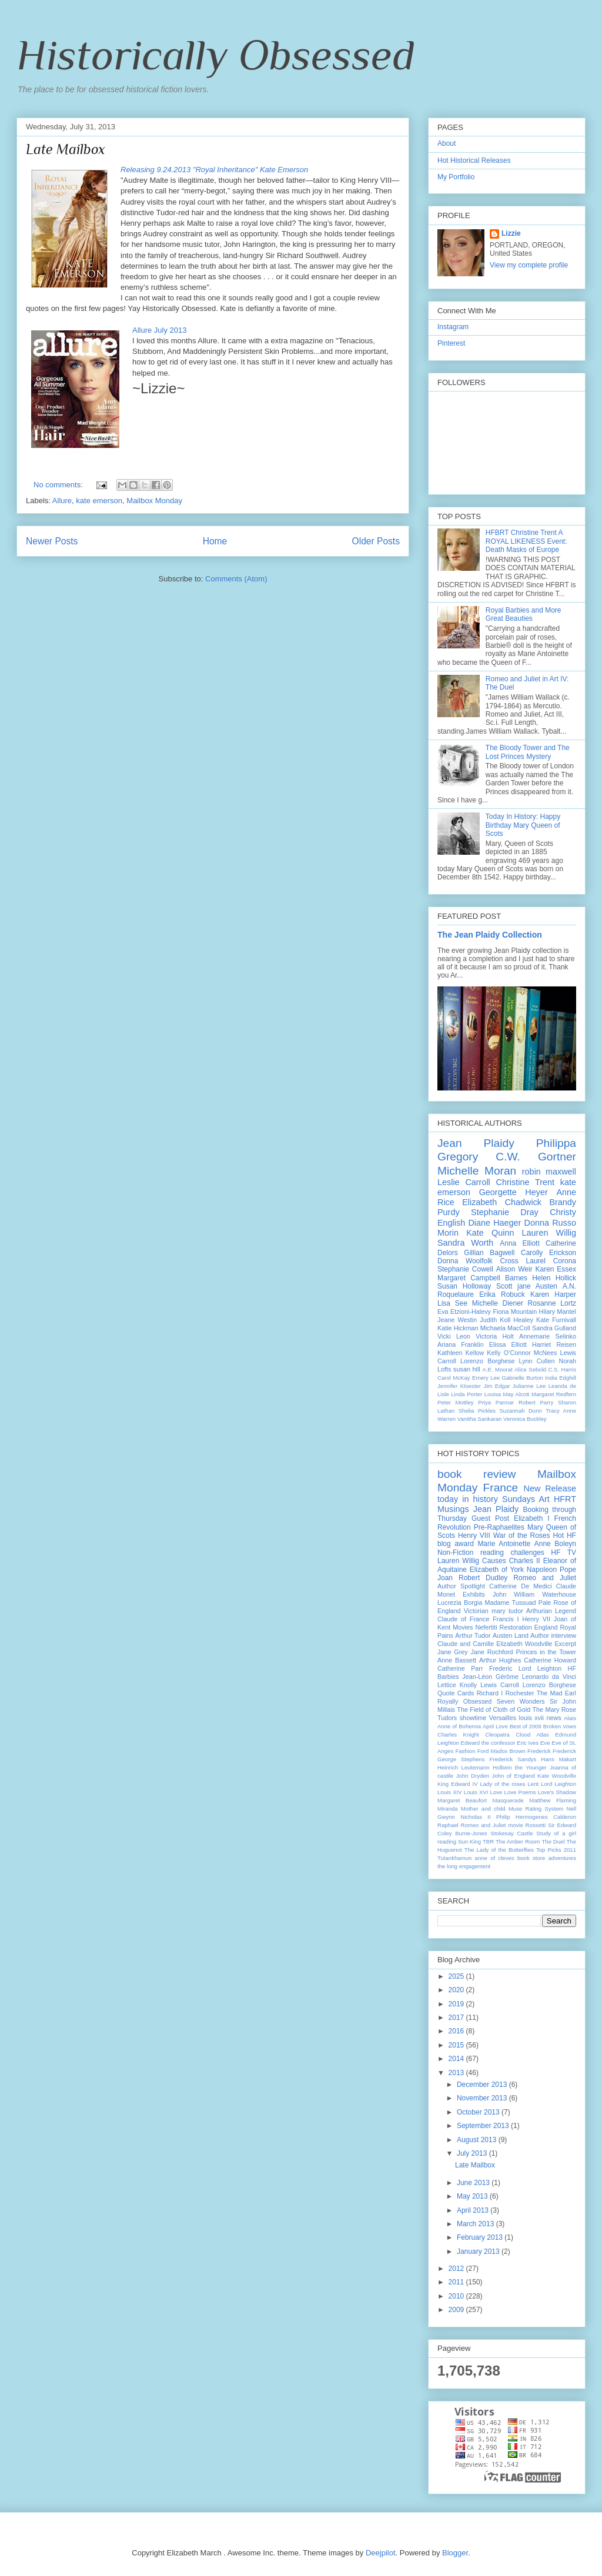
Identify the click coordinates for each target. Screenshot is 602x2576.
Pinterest (451, 343)
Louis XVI (476, 1792)
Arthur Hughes (500, 1660)
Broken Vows (559, 1726)
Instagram (453, 327)
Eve (545, 1742)
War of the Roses (521, 1535)
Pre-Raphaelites (499, 1527)
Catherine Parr (460, 1668)
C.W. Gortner (536, 1156)
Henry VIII (474, 1535)
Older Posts (376, 541)
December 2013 (483, 2084)
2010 (457, 2296)
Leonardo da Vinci (549, 1676)
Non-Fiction (455, 1552)
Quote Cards (455, 1693)
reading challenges (512, 1552)
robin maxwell (549, 1171)
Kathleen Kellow (460, 1352)
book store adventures (546, 1858)
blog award (455, 1544)
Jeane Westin (457, 1319)
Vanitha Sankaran (479, 1419)
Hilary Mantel (557, 1311)
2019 (457, 2004)
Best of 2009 (525, 1726)
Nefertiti (486, 1627)
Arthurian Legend (551, 1610)
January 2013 (479, 2251)
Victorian (476, 1610)
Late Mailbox (65, 149)
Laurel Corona (551, 1261)
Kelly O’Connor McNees (522, 1352)
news (553, 1717)
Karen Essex (555, 1269)
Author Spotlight (461, 1586)
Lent (533, 1784)
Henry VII (536, 1618)
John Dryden (472, 1775)
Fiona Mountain (515, 1311)
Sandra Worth (465, 1242)
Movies (463, 1627)
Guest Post (490, 1518)
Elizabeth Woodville (524, 1643)
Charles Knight (458, 1734)
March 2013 (476, 2224)
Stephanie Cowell (465, 1269)
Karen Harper (553, 1294)
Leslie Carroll (463, 1182)
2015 (457, 2045)
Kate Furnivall (556, 1319)
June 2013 (474, 2183)
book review (476, 1474)
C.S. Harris (562, 1369)
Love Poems (520, 1792)
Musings (453, 1509)
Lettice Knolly (457, 1684)
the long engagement (463, 1866)
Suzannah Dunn (520, 1410)
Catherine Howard (550, 1660)
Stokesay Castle (511, 1833)
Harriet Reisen (554, 1344)
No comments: (59, 484)
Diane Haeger (494, 1222)
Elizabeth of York (497, 1569)
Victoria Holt (494, 1336)
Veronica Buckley (525, 1419)
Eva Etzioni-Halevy (464, 1311)
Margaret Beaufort (462, 1800)
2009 (457, 2310)
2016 (457, 2031)
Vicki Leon (453, 1336)
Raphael (448, 1825)
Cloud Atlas (532, 1734)
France (501, 1487)
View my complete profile (529, 265)
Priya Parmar (496, 1402)
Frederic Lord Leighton (525, 1668)
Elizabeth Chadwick (501, 1202)
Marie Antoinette (503, 1544)
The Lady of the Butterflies (499, 1849)
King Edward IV (457, 1784)
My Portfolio (455, 177)
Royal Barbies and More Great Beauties (523, 614)
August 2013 (478, 2140)
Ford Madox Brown (501, 1751)
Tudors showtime (461, 1717)
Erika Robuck (501, 1294)
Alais (570, 1718)
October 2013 (479, 2112)
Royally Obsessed (464, 1701)
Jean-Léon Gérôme (490, 1676)
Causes (494, 1561)
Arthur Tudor (472, 1635)
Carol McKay (453, 1377)
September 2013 (484, 2126)
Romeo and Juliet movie (492, 1825)
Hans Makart (558, 1759)
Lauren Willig (549, 1232)
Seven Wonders (521, 1701)
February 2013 (480, 2237)
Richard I (490, 1693)
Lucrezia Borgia (459, 1602)
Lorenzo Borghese (487, 1360)
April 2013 (473, 2210)
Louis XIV (449, 1792)
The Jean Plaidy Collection (489, 934)
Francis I (506, 1618)
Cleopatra (497, 1734)
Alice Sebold (530, 1369)
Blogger (455, 2552)
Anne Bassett (456, 1660)
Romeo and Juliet (544, 1578)
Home (215, 541)
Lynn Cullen (537, 1360)
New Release (549, 1488)
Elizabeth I (532, 1518)
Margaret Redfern (553, 1394)
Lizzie (511, 233)
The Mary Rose (555, 1709)
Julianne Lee (529, 1386)
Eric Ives (528, 1742)
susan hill (466, 1369)
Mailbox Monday (154, 500)
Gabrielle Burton (522, 1377)
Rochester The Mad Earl (540, 1693)
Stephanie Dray (505, 1212)
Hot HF (564, 1535)
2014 (457, 2059)
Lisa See (452, 1303)
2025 (457, 1976)
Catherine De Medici (520, 1586)
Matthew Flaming (552, 1800)
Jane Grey (452, 1651)
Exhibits (474, 1594)
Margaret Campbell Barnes (482, 1278)
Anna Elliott (520, 1243)
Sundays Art (526, 1499)
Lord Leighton (558, 1784)
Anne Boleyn (555, 1544)
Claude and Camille (465, 1643)
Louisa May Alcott (507, 1394)
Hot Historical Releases (474, 160)
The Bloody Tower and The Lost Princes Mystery (528, 752)
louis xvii (531, 1717)
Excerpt (565, 1643)
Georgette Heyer (513, 1192)
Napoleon (542, 1569)
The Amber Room (518, 1841)
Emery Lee (486, 1377)
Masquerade (507, 1800)
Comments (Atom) (236, 578)
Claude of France (463, 1618)
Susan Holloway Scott (474, 1286)
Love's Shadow (557, 1792)
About (446, 143)
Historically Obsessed (215, 55)
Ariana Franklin (460, 1344)
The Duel (552, 1841)
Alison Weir (514, 1269)
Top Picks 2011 (556, 1849)
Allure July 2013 (159, 330)
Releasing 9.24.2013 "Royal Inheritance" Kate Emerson (214, 169)
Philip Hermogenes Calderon (536, 1817)
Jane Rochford (492, 1651)
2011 (457, 2282)
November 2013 (483, 2098)
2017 (457, 2017)
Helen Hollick (554, 1278)
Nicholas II (475, 1817)
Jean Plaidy (475, 1143)
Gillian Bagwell (489, 1253)
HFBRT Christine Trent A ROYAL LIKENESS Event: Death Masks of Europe (526, 541)
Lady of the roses (502, 1784)
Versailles (502, 1717)
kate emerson (99, 500)
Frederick (539, 1751)
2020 (457, 1990)
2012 (457, 2268)
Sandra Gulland (554, 1328)
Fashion (465, 1751)
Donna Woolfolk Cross (478, 1261)
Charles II (524, 1561)
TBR (488, 1841)
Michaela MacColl (505, 1328)
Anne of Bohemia (459, 1726)
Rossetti (536, 1825)
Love (496, 1792)
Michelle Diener (497, 1303)
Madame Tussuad (510, 1602)
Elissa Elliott (508, 1344)
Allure (62, 500)
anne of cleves (494, 1858)
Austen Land (511, 1635)
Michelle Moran (476, 1171)
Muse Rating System (536, 1808)
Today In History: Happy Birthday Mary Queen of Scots (523, 825)
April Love (495, 1726)
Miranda (447, 1808)
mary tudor (507, 1610)
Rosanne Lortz (552, 1303)
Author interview (553, 1635)
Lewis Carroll (499, 1684)
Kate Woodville (556, 1775)
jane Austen (537, 1286)
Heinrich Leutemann (463, 1767)
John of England (513, 1775)
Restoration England (529, 1627)
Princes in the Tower (546, 1651)
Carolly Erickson (548, 1253)
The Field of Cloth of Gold (493, 1709)
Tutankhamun (454, 1858)
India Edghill (560, 1377)
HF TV (563, 1552)
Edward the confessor (488, 1742)
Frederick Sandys (512, 1759)
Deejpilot (381, 2552)
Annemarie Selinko (547, 1336)
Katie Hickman (458, 1328)
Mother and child (483, 1808)
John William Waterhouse (534, 1594)
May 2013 (473, 2196)
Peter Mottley (455, 1402)
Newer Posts (52, 541)
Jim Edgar (496, 1386)
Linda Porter (466, 1394)
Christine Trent (525, 1182)
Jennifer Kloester (459, 1386)
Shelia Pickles (477, 1410)
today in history (467, 1499)
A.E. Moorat (497, 1369)
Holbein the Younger (520, 1767)
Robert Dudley (483, 1578)
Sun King (469, 1841)
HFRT (565, 1499)
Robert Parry (536, 1402)
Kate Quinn (490, 1232)
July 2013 (473, 2153)
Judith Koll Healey (506, 1319)
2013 (457, 2073)
